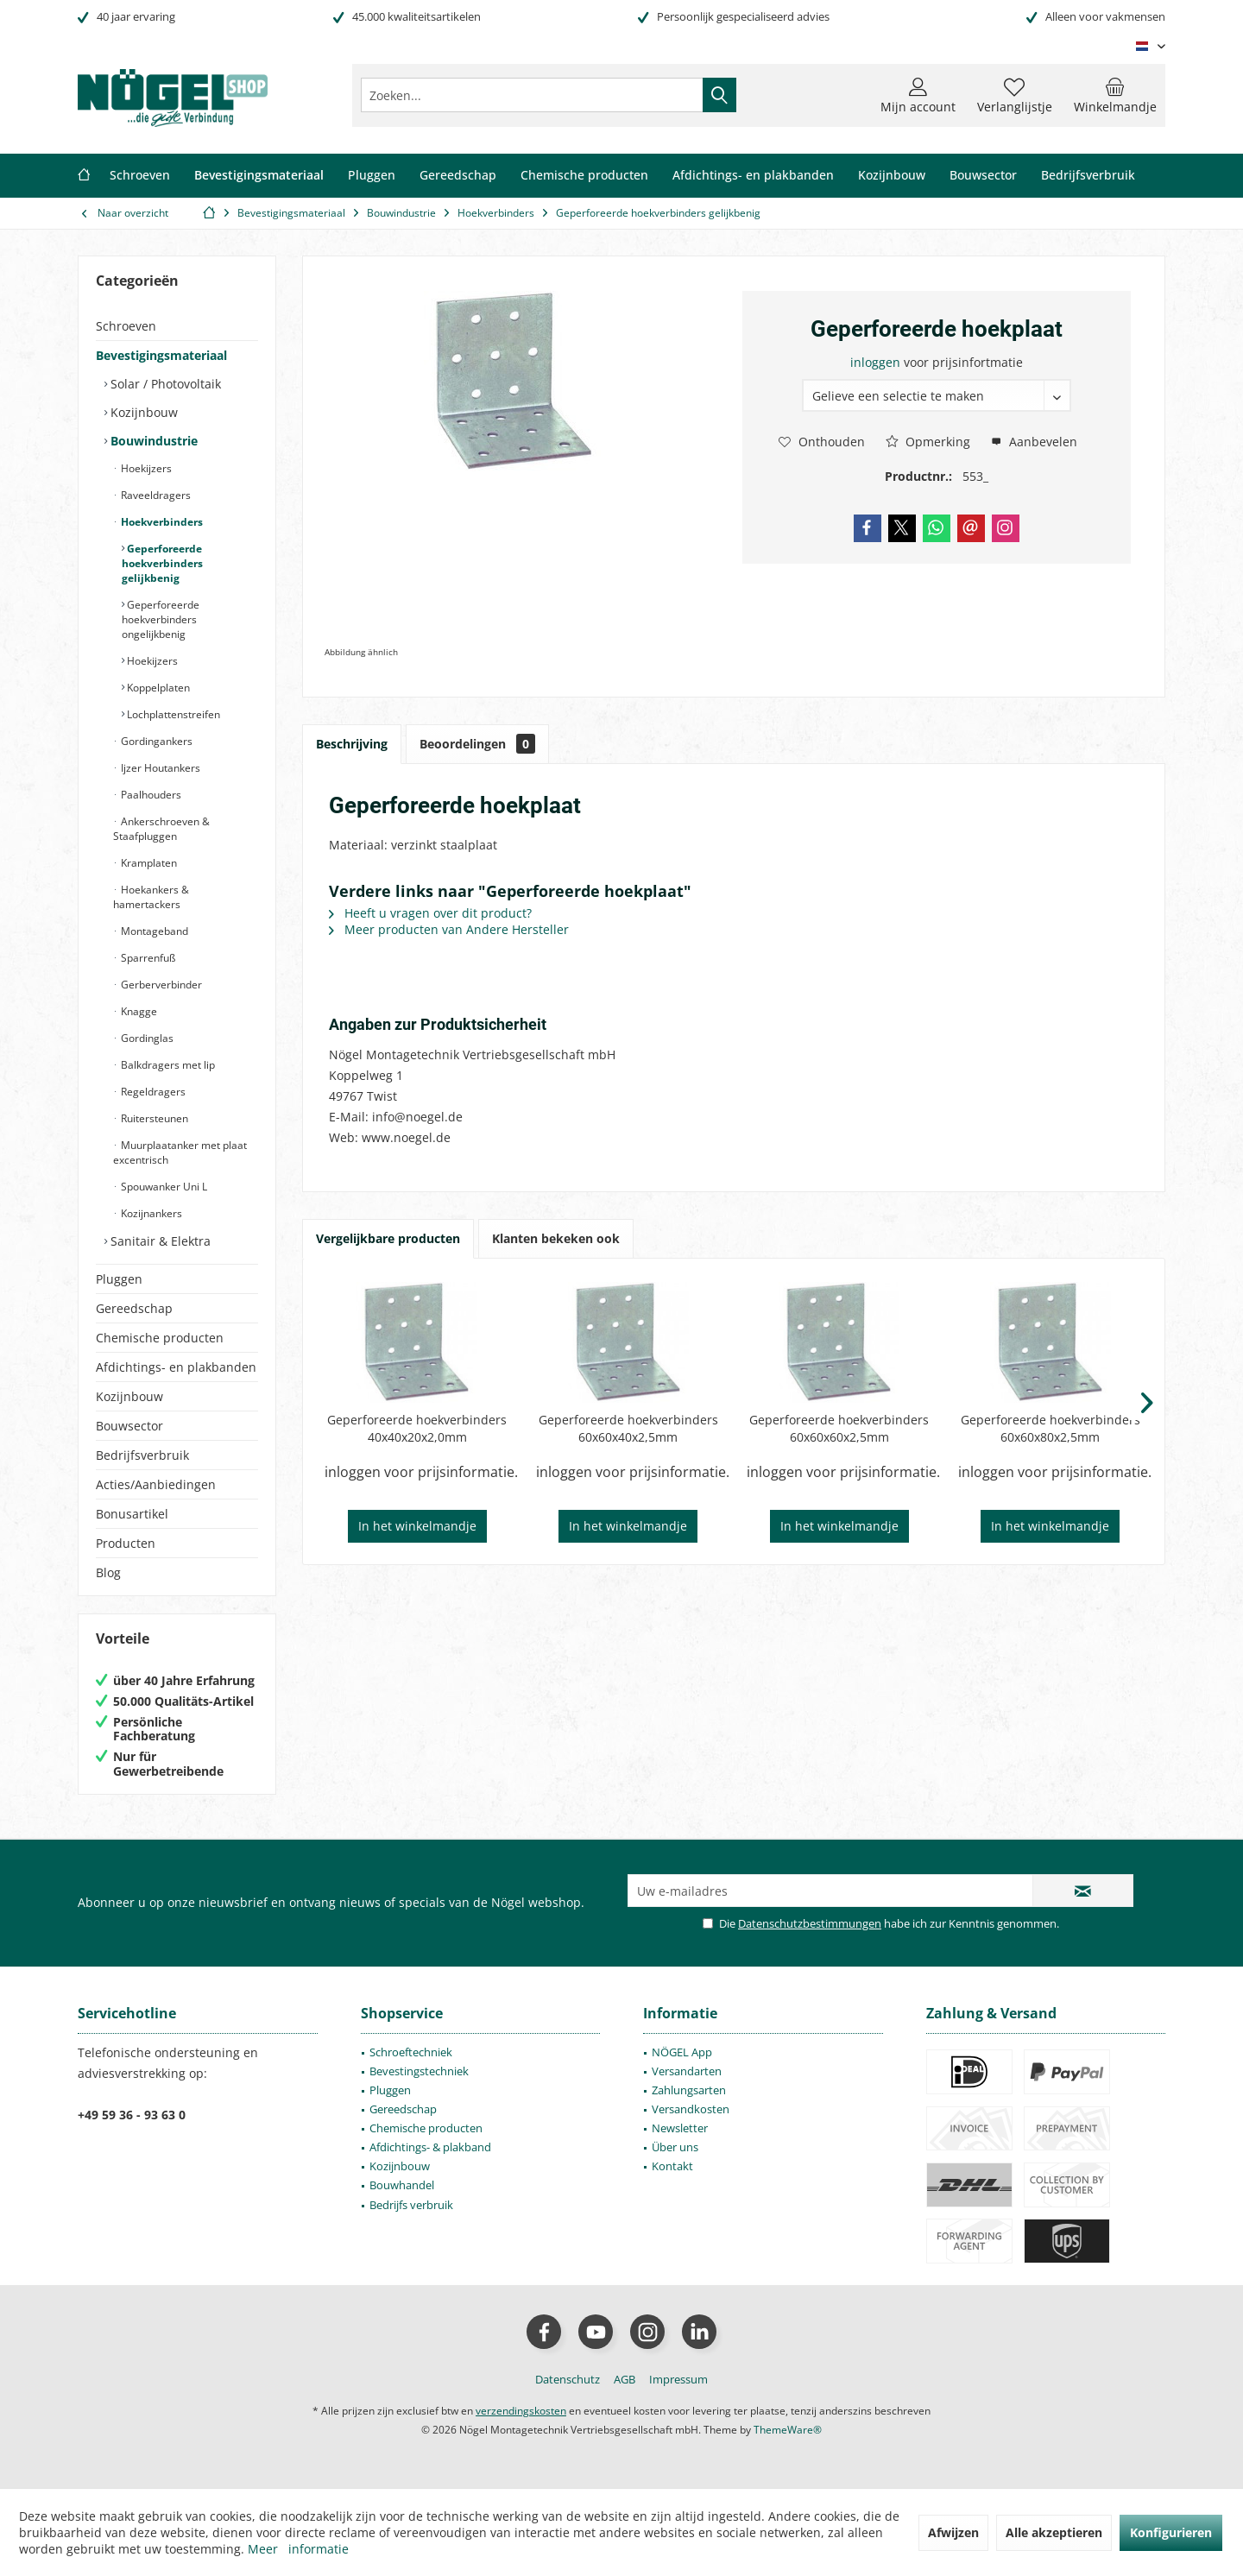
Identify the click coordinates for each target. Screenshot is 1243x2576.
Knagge (137, 1011)
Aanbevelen (1034, 441)
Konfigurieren (1171, 2532)
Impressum (678, 2379)
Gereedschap (134, 1308)
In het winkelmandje (417, 1526)
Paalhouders (149, 794)
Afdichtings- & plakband (430, 2147)
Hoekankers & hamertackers (151, 897)
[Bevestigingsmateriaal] (259, 176)
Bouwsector (129, 1425)
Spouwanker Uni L (162, 1186)
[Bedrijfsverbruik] (1088, 176)
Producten (125, 1543)
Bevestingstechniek (419, 2071)
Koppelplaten (157, 687)
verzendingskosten (521, 2410)
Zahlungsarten (689, 2090)
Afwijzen (953, 2532)
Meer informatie (298, 2549)
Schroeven (126, 326)
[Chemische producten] (584, 176)
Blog (108, 1572)
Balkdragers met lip (166, 1065)
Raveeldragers (154, 495)
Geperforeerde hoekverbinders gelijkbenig (162, 563)
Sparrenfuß (146, 957)
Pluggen (119, 1279)
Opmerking (928, 441)
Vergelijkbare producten (388, 1238)
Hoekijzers (145, 468)
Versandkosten (690, 2109)
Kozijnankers (150, 1213)
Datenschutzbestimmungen (809, 1923)
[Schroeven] (140, 176)
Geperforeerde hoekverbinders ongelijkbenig (160, 619)
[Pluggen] (371, 176)
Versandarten (687, 2071)
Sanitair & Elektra (159, 1241)
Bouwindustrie (152, 440)
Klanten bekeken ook (556, 1238)
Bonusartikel (132, 1514)
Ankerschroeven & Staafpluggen (161, 828)
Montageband (153, 931)
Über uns (675, 2147)
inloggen (877, 362)
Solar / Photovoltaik (164, 384)
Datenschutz (567, 2379)
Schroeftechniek (410, 2052)
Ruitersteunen (153, 1118)
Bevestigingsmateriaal (161, 355)
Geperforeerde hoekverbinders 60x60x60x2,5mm (839, 1428)
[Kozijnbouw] (891, 176)
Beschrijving (352, 744)
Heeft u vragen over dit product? (430, 913)
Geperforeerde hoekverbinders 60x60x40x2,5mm (628, 1428)
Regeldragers (152, 1091)
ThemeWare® (788, 2429)
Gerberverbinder (160, 984)
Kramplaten (147, 863)
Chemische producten (160, 1337)
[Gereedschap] (457, 176)
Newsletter (680, 2128)
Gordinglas (146, 1038)
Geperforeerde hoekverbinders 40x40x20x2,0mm (417, 1428)
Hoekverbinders (160, 522)
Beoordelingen (477, 744)
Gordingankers (155, 741)
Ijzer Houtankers (159, 768)
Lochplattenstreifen (172, 714)
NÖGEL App (682, 2052)
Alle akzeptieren (1054, 2532)
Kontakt (672, 2166)
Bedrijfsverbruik (142, 1455)
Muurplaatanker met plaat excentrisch (180, 1152)
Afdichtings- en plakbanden (176, 1367)
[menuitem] (1115, 95)
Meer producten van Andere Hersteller (449, 929)
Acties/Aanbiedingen (156, 1484)
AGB (624, 2379)
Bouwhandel (401, 2185)
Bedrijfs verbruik (411, 2205)
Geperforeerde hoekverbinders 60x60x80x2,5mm (1050, 1428)
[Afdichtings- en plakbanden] (753, 176)
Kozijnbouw (142, 412)
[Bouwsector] (983, 176)
